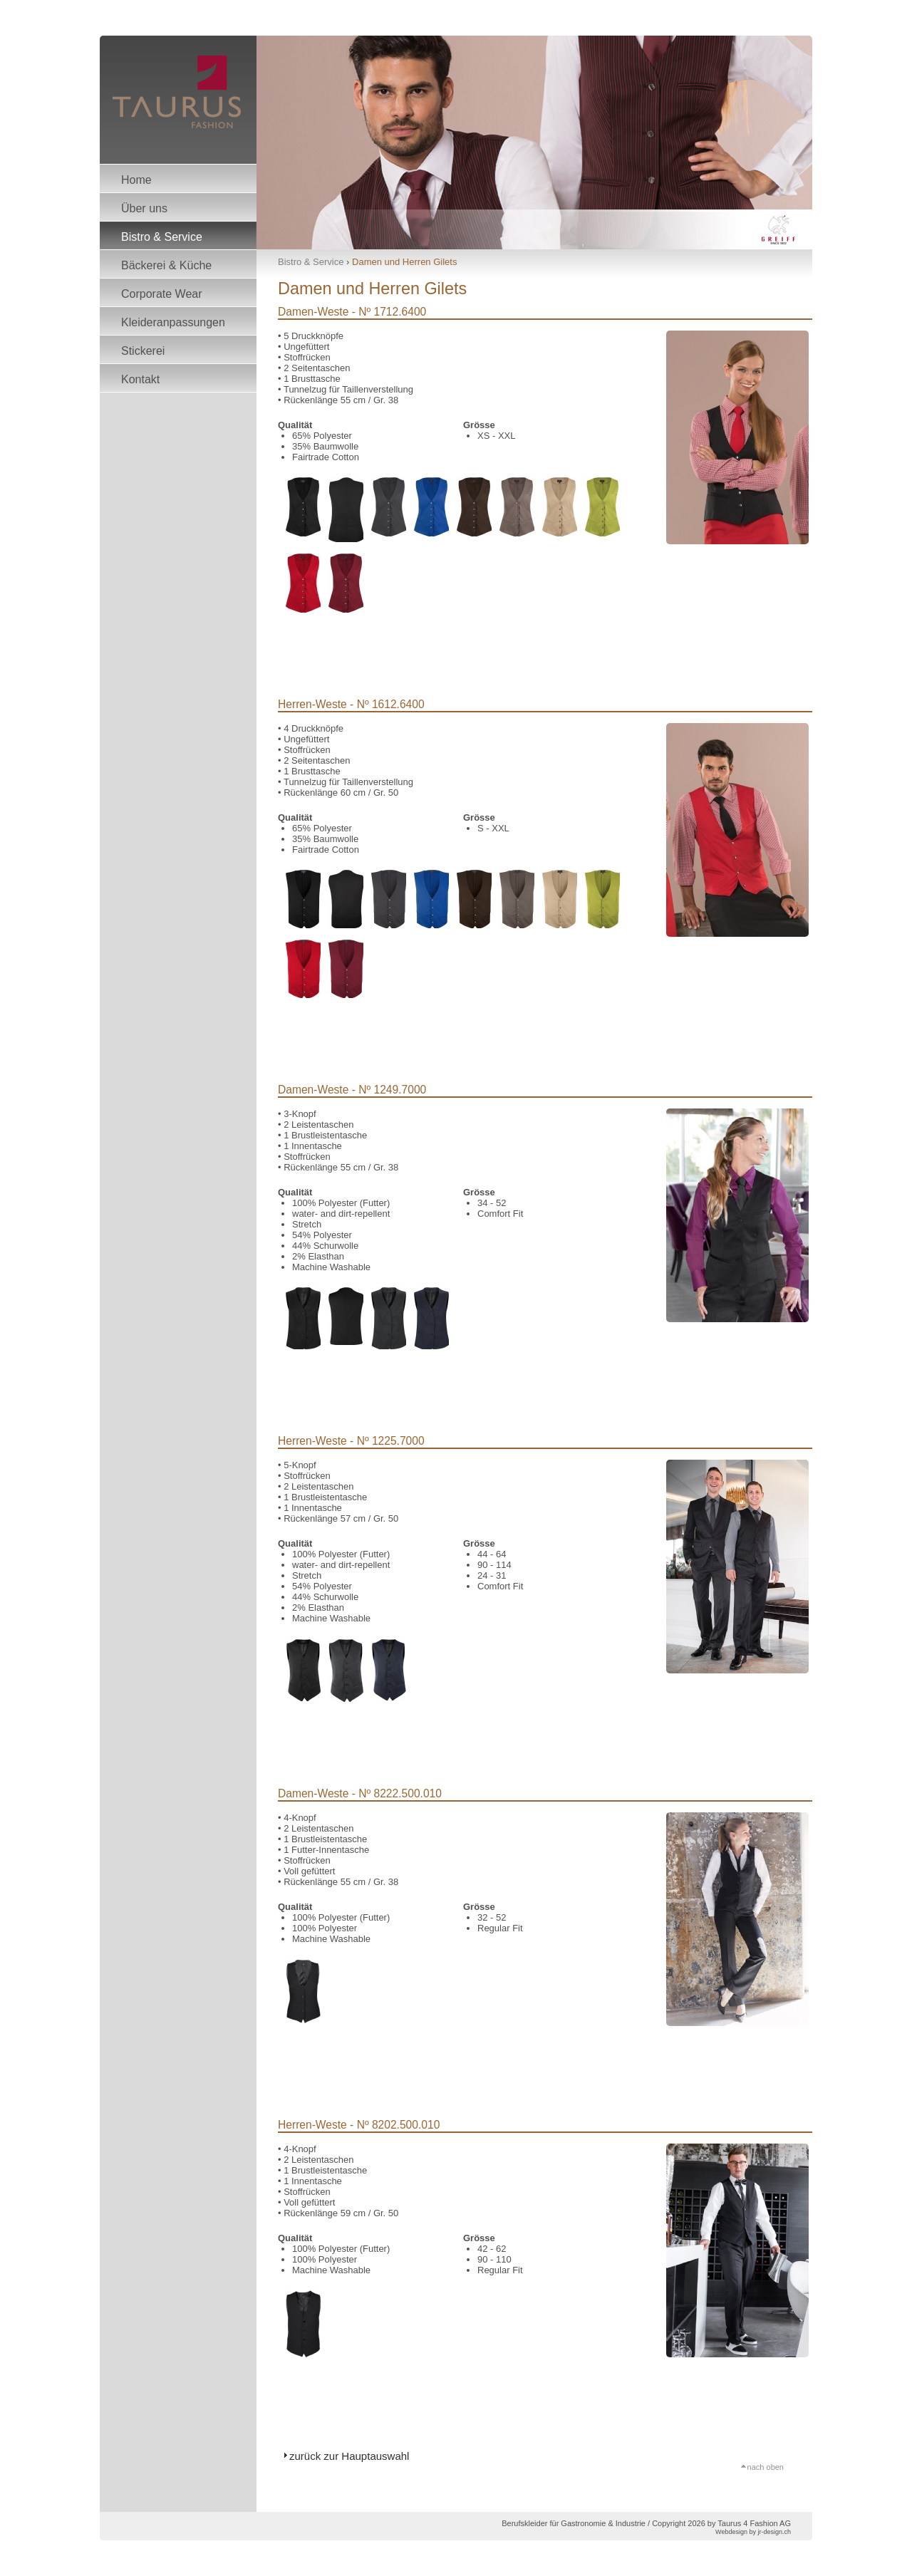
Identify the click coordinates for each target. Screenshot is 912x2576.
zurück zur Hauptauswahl (349, 2456)
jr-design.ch (774, 2531)
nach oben (765, 2466)
